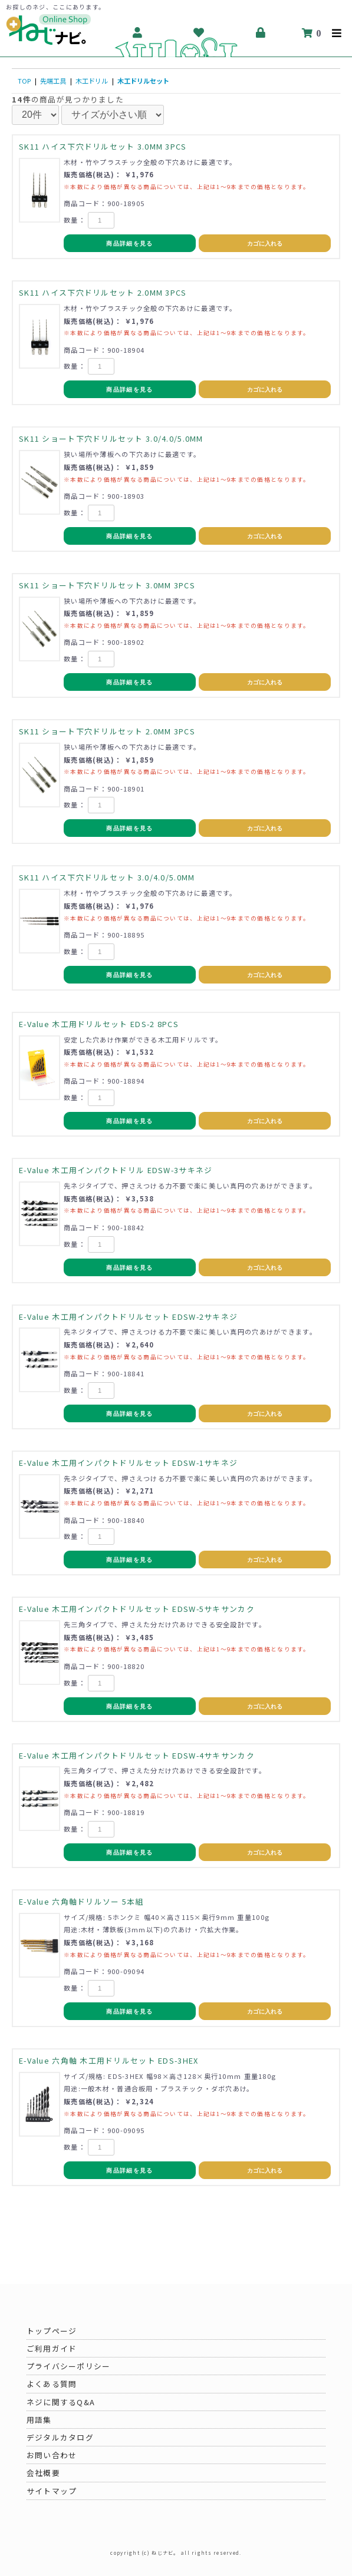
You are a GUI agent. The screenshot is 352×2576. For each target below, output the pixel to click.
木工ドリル (91, 80)
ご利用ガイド (52, 2348)
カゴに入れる (264, 243)
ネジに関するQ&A (61, 2402)
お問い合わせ (52, 2455)
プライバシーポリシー (69, 2366)
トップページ (52, 2330)
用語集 (39, 2419)
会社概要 (43, 2472)
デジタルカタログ (60, 2437)
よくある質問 (52, 2383)
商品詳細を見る (129, 243)
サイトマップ (52, 2490)
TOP (24, 80)
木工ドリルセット (143, 80)
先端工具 (53, 80)
